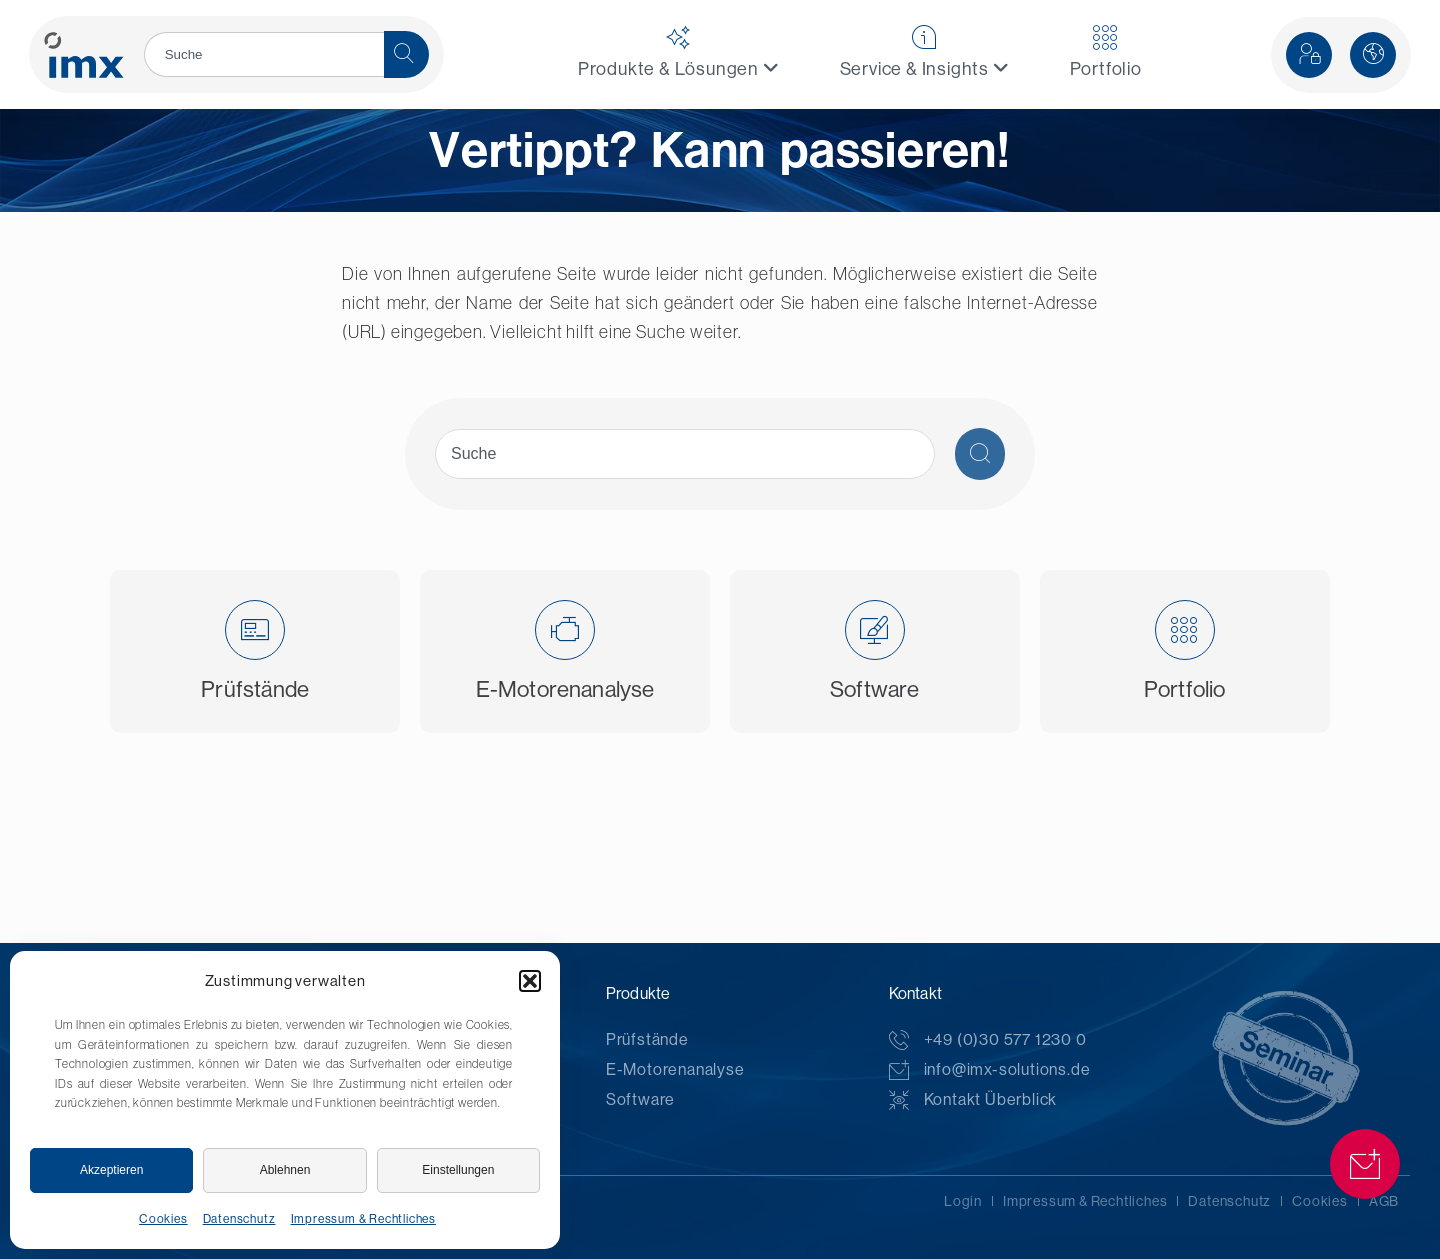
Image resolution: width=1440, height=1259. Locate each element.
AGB (1384, 1201)
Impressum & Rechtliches (363, 1219)
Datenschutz (239, 1219)
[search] (264, 54)
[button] (530, 981)
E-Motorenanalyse (675, 1069)
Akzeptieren (111, 1170)
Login (963, 1201)
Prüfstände (647, 1039)
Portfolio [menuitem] (1106, 52)
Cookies (163, 1219)
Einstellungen (458, 1170)
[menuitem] (679, 54)
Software (640, 1099)
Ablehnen (285, 1170)
